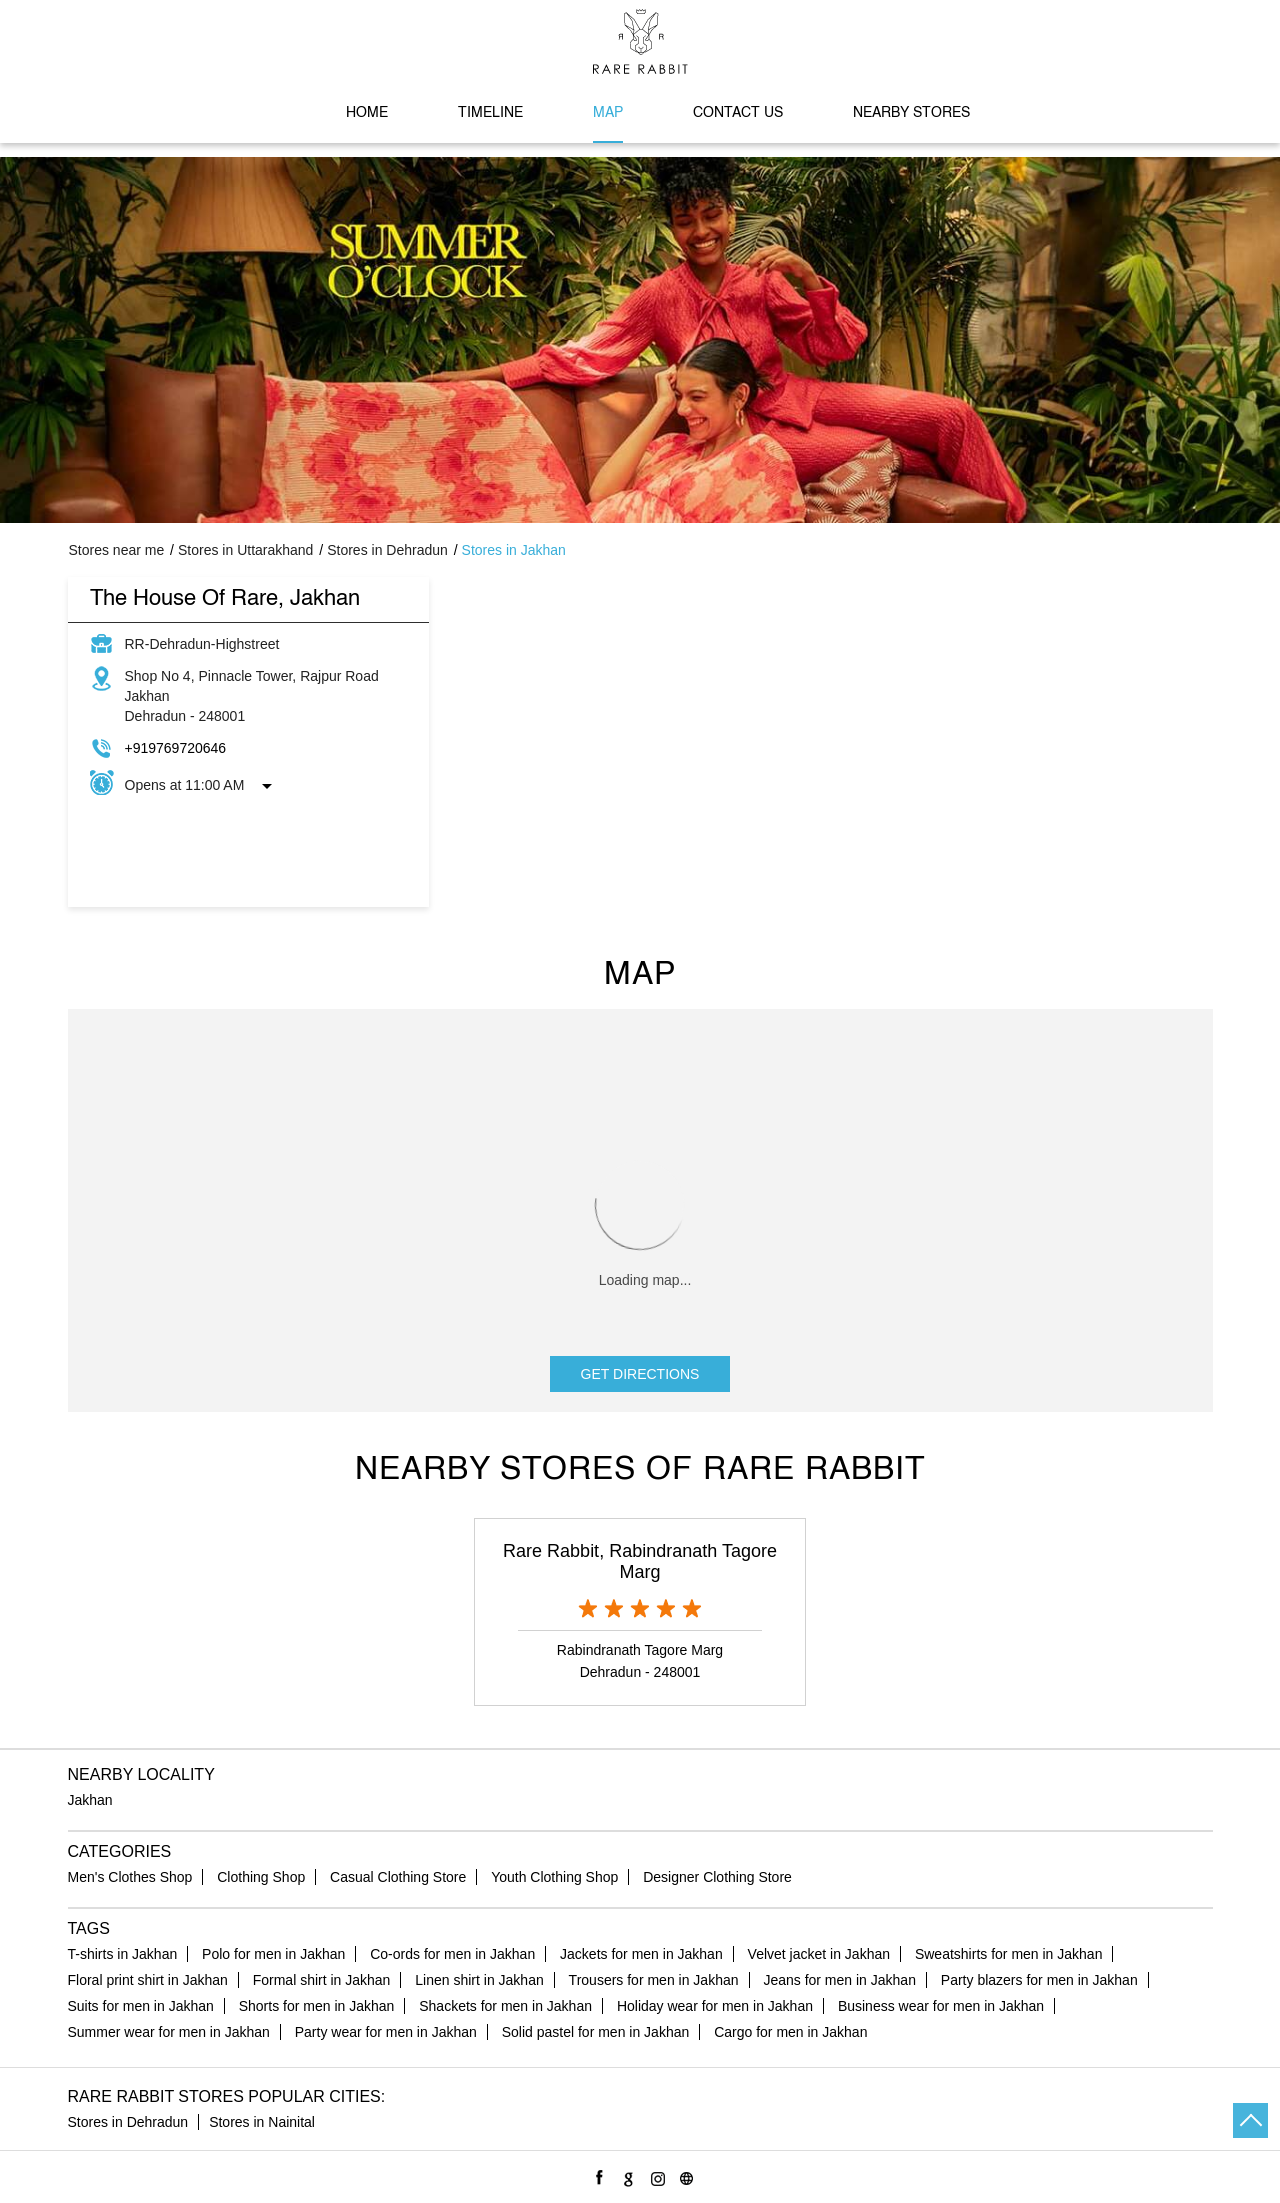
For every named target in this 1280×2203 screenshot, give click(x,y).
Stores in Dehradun (128, 2122)
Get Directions (640, 1374)
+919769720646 (176, 748)
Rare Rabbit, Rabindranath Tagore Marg (640, 1561)
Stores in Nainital (262, 2122)
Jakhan (90, 1800)
